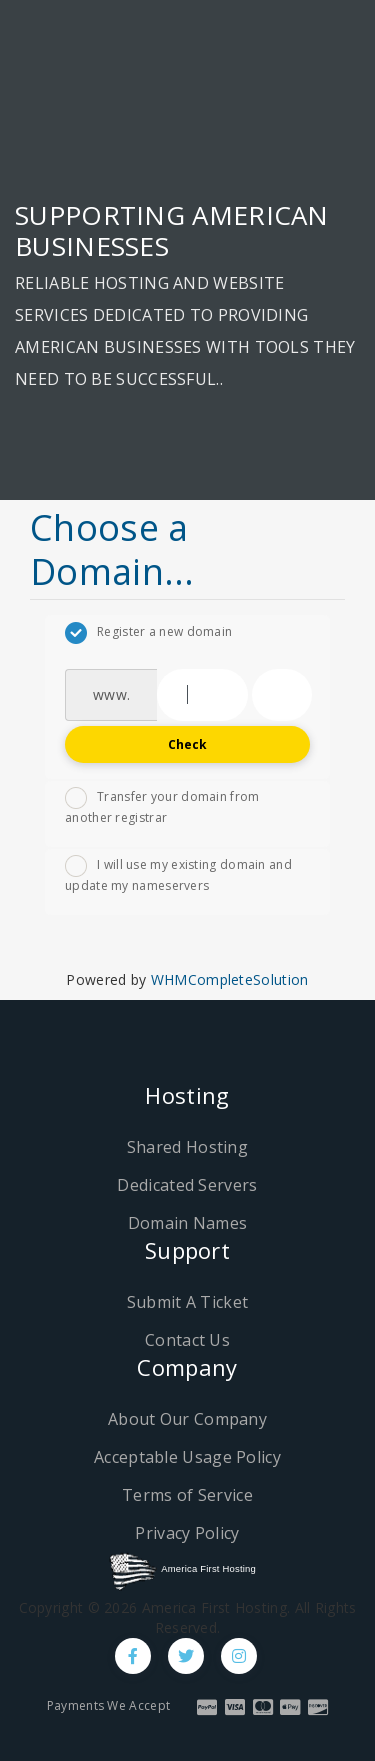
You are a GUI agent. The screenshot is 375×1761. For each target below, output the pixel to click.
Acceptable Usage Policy (187, 1457)
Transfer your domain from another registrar (162, 806)
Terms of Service (187, 1495)
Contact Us (187, 1340)
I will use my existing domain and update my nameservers (178, 874)
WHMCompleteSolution (230, 979)
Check (188, 744)
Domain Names (188, 1223)
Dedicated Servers (187, 1185)
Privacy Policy (187, 1533)
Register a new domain (148, 633)
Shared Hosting (187, 1147)
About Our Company (187, 1419)
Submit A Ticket (188, 1302)
